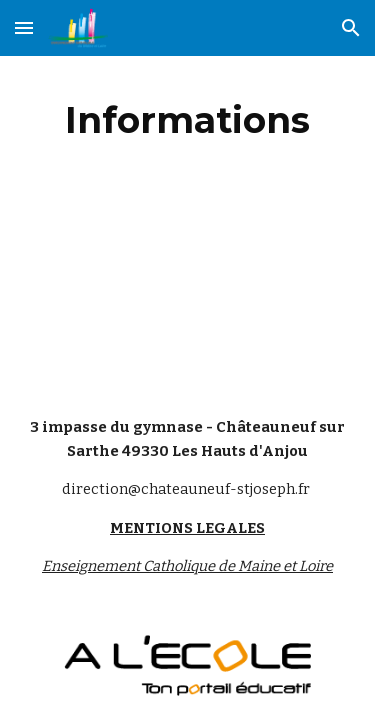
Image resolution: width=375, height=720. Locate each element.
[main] (188, 120)
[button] (24, 27)
